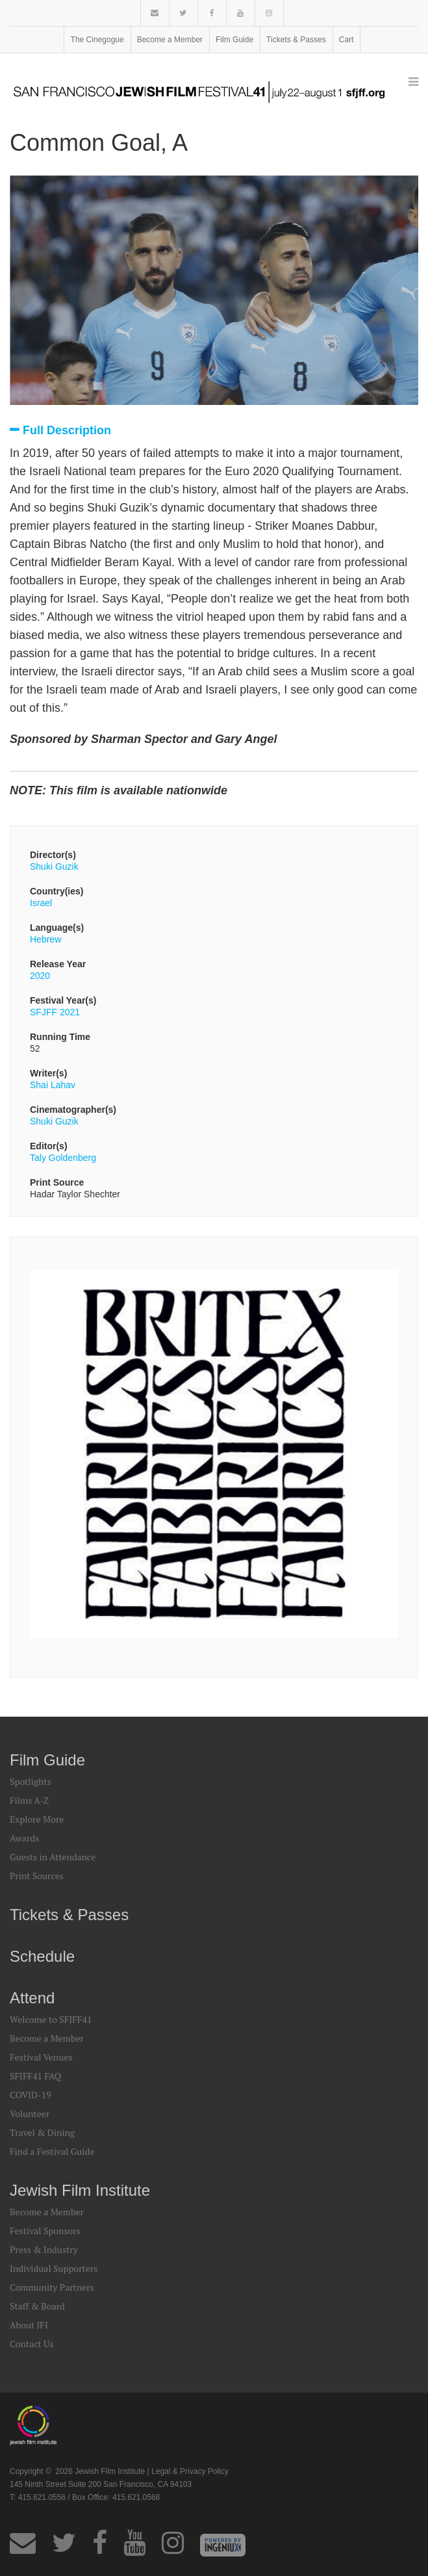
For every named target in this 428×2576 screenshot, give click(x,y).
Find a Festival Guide (52, 2151)
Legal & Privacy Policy (190, 2471)
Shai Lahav (52, 1085)
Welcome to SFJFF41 (51, 2019)
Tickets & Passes (296, 39)
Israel (41, 903)
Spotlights (30, 1781)
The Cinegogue (97, 39)
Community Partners (52, 2287)
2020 (40, 975)
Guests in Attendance (52, 1857)
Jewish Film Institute (80, 2190)
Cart (346, 39)
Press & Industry (44, 2249)
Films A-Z (29, 1800)
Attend (32, 1998)
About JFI (29, 2325)
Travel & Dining (42, 2132)
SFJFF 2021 (55, 1012)
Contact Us (32, 2343)
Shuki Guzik (54, 866)
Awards (24, 1838)
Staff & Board (37, 2306)
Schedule (42, 1956)
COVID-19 (30, 2094)
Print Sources (37, 1875)
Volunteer (29, 2113)
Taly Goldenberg (63, 1157)
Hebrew (45, 939)
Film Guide (234, 39)
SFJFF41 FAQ (35, 2076)
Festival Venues (41, 2057)
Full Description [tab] (67, 430)
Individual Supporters (53, 2268)
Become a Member (170, 39)
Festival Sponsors (45, 2230)
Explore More (37, 1819)
